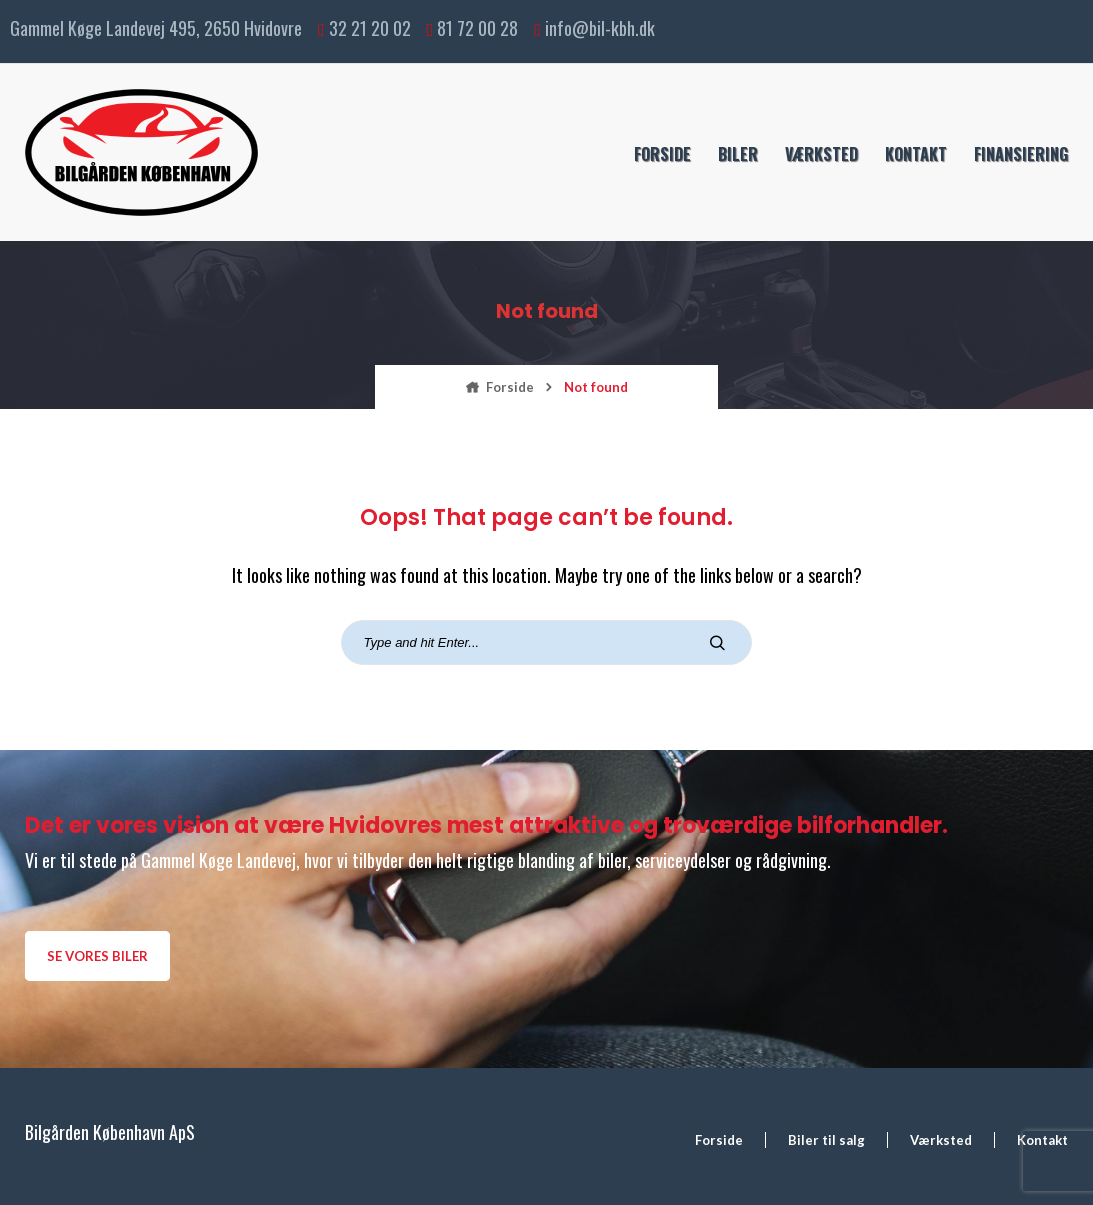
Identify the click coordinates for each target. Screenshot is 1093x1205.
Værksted (821, 154)
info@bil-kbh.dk (600, 28)
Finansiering (1021, 154)
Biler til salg (826, 1140)
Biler (738, 154)
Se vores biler (97, 956)
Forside (662, 154)
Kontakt (916, 154)
